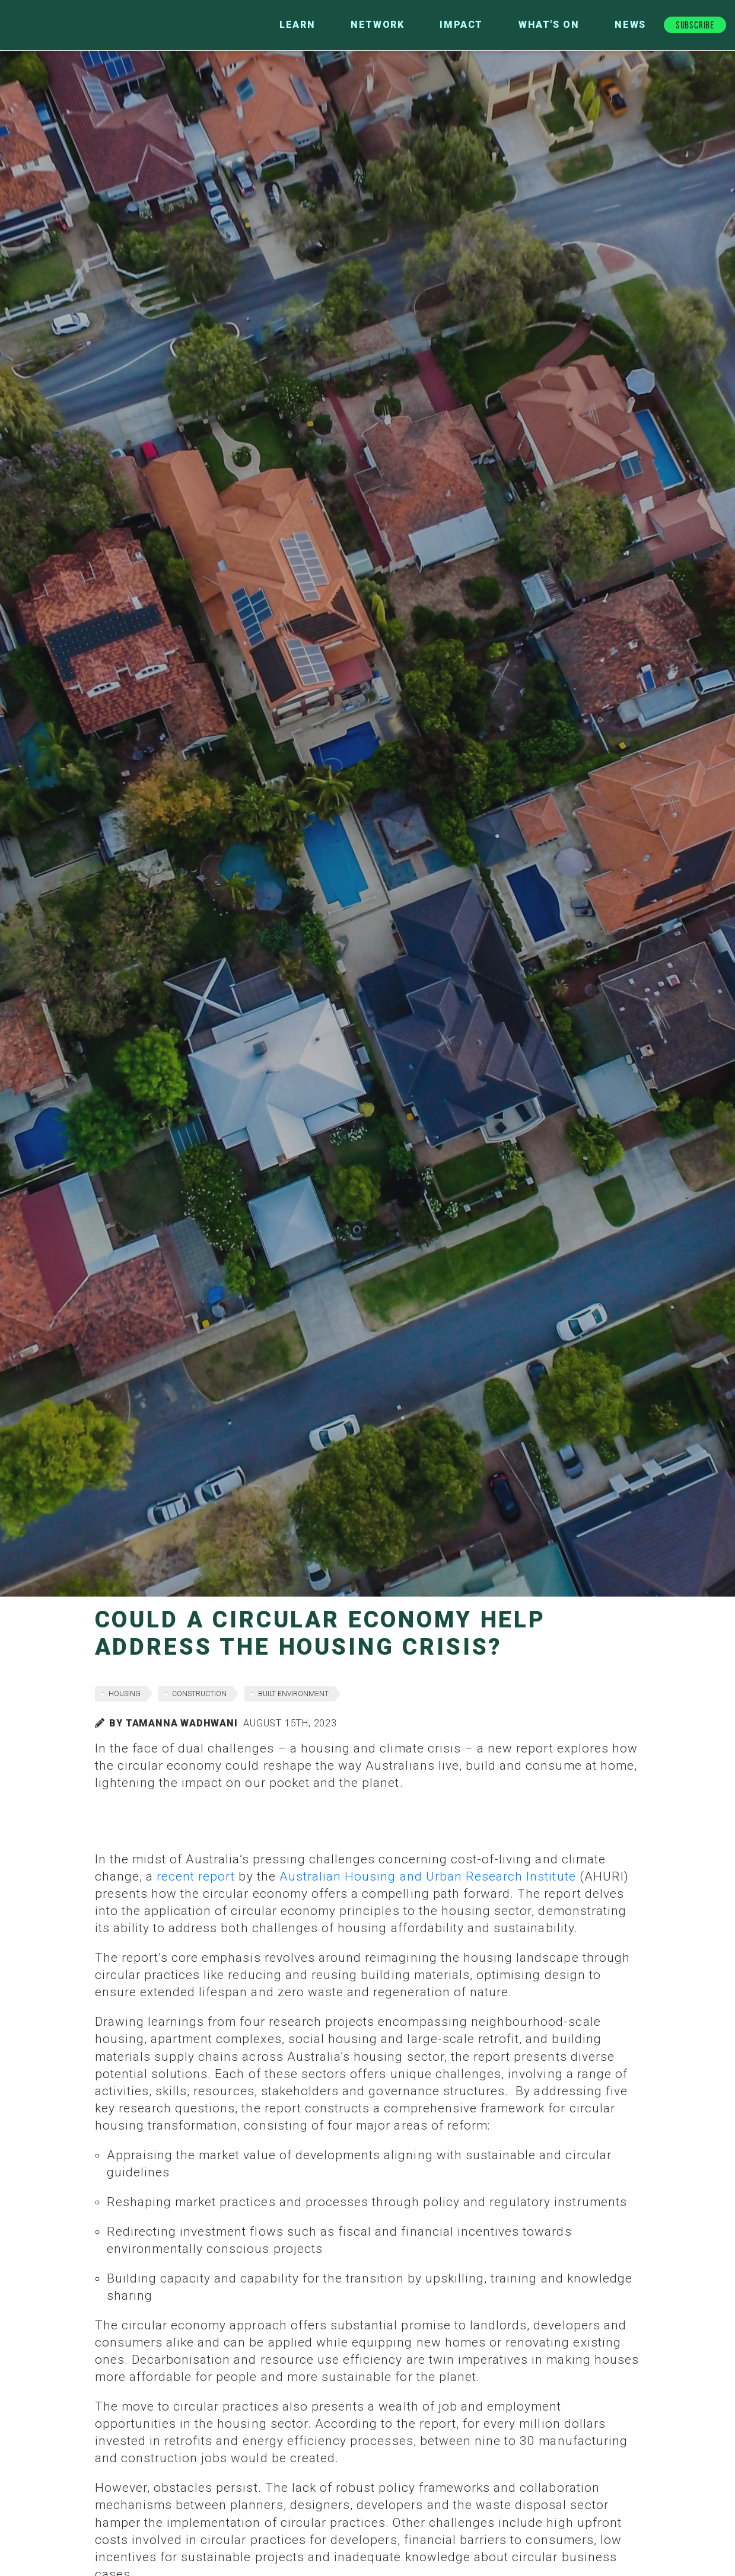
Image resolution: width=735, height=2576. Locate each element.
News (630, 24)
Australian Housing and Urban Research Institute (427, 1876)
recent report (196, 1876)
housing (125, 1694)
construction (199, 1694)
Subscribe (695, 24)
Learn (297, 24)
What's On (548, 24)
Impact (461, 24)
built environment (293, 1694)
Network (377, 24)
